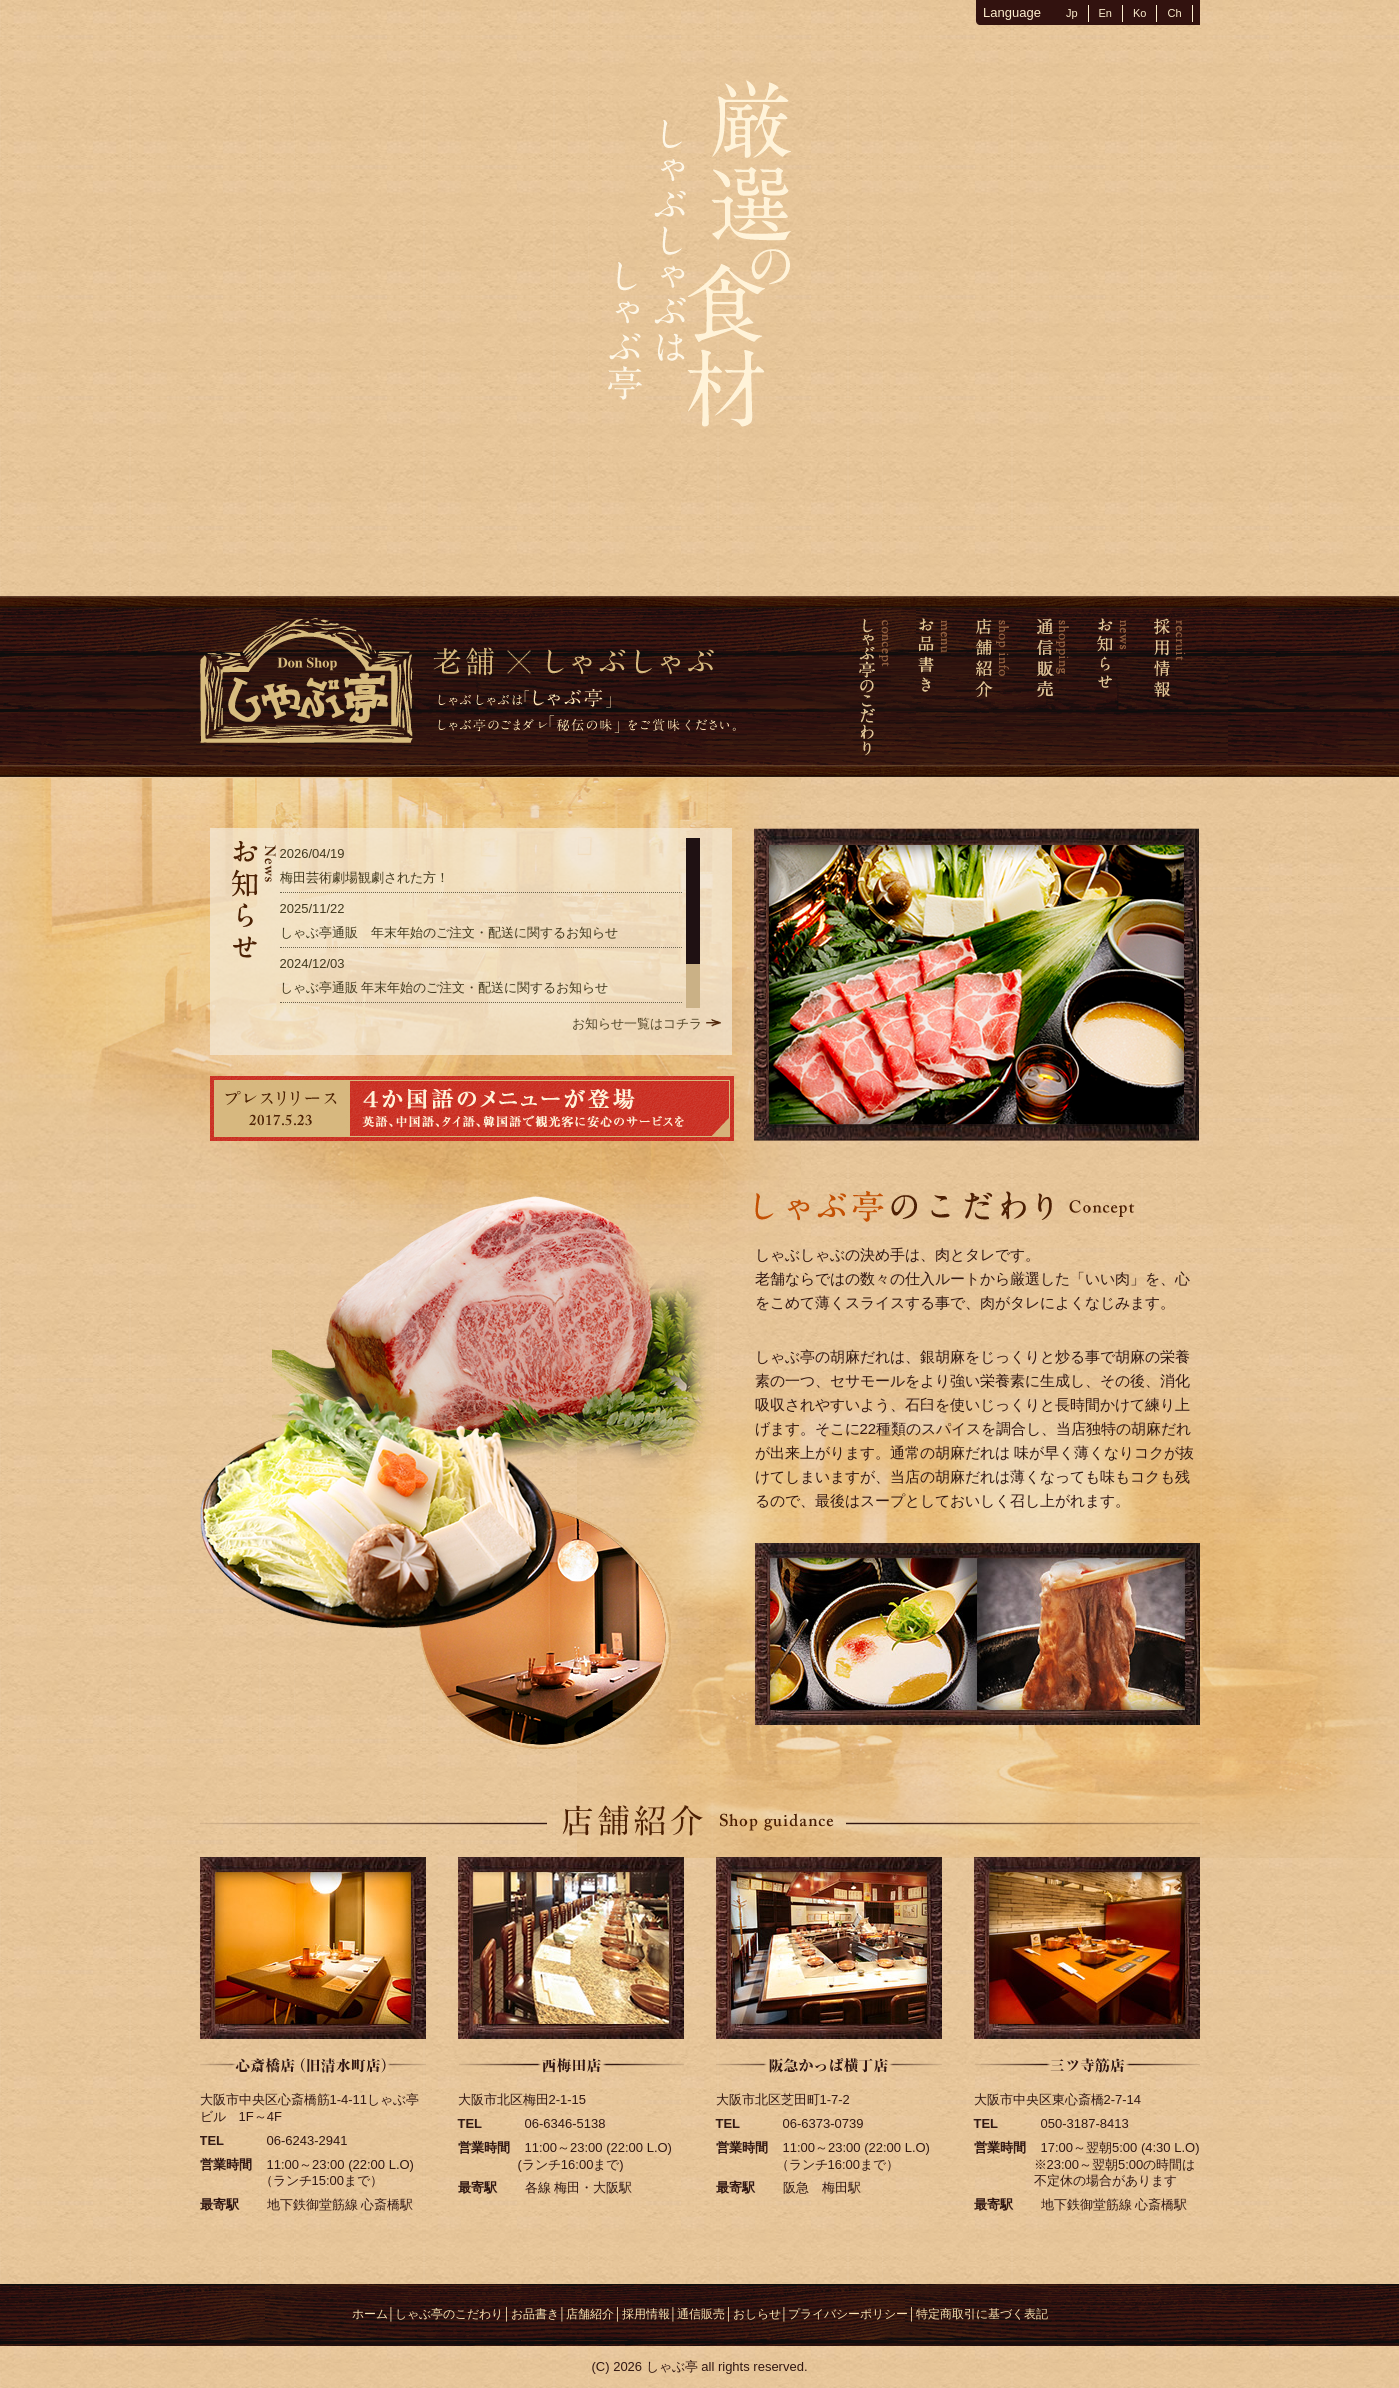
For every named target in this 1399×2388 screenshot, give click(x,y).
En (1105, 13)
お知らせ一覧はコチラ (637, 1023)
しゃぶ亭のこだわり (449, 2314)
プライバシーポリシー (848, 2314)
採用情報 (646, 2314)
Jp (1072, 13)
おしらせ (757, 2314)
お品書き (535, 2314)
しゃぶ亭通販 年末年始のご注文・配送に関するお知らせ (449, 932)
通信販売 (701, 2314)
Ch (1174, 13)
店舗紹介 (590, 2314)
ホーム (370, 2314)
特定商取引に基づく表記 (982, 2314)
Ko (1139, 13)
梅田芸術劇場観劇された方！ (364, 877)
